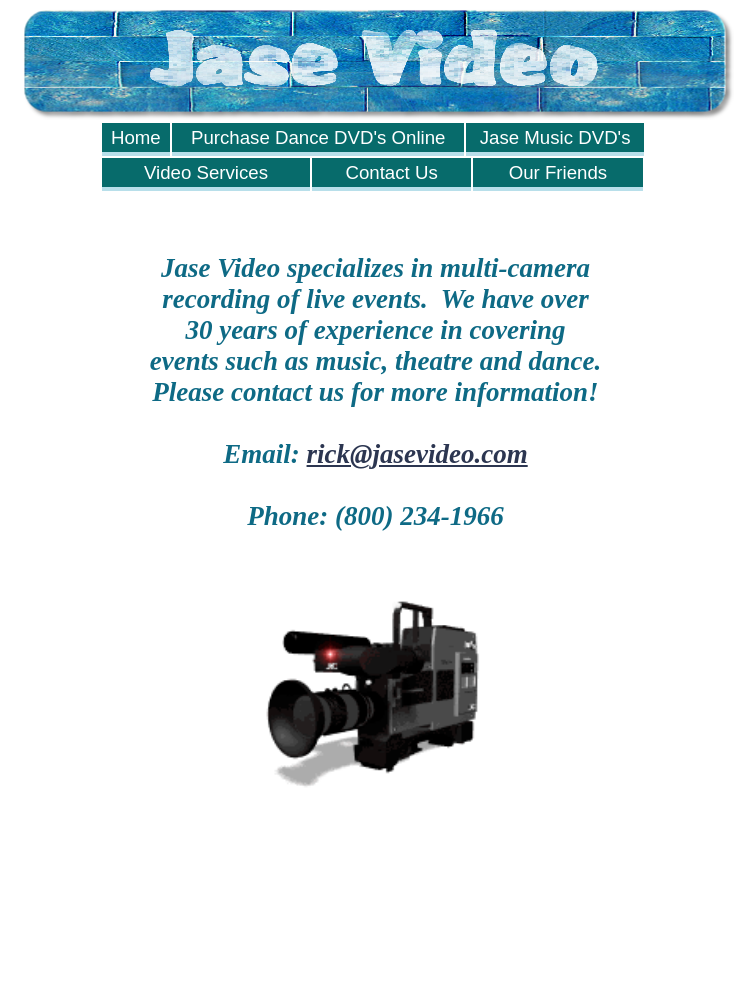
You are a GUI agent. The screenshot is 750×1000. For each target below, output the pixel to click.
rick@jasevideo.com (417, 454)
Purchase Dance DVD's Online (318, 137)
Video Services (206, 172)
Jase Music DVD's (555, 137)
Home (136, 137)
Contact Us (391, 172)
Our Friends (558, 172)
